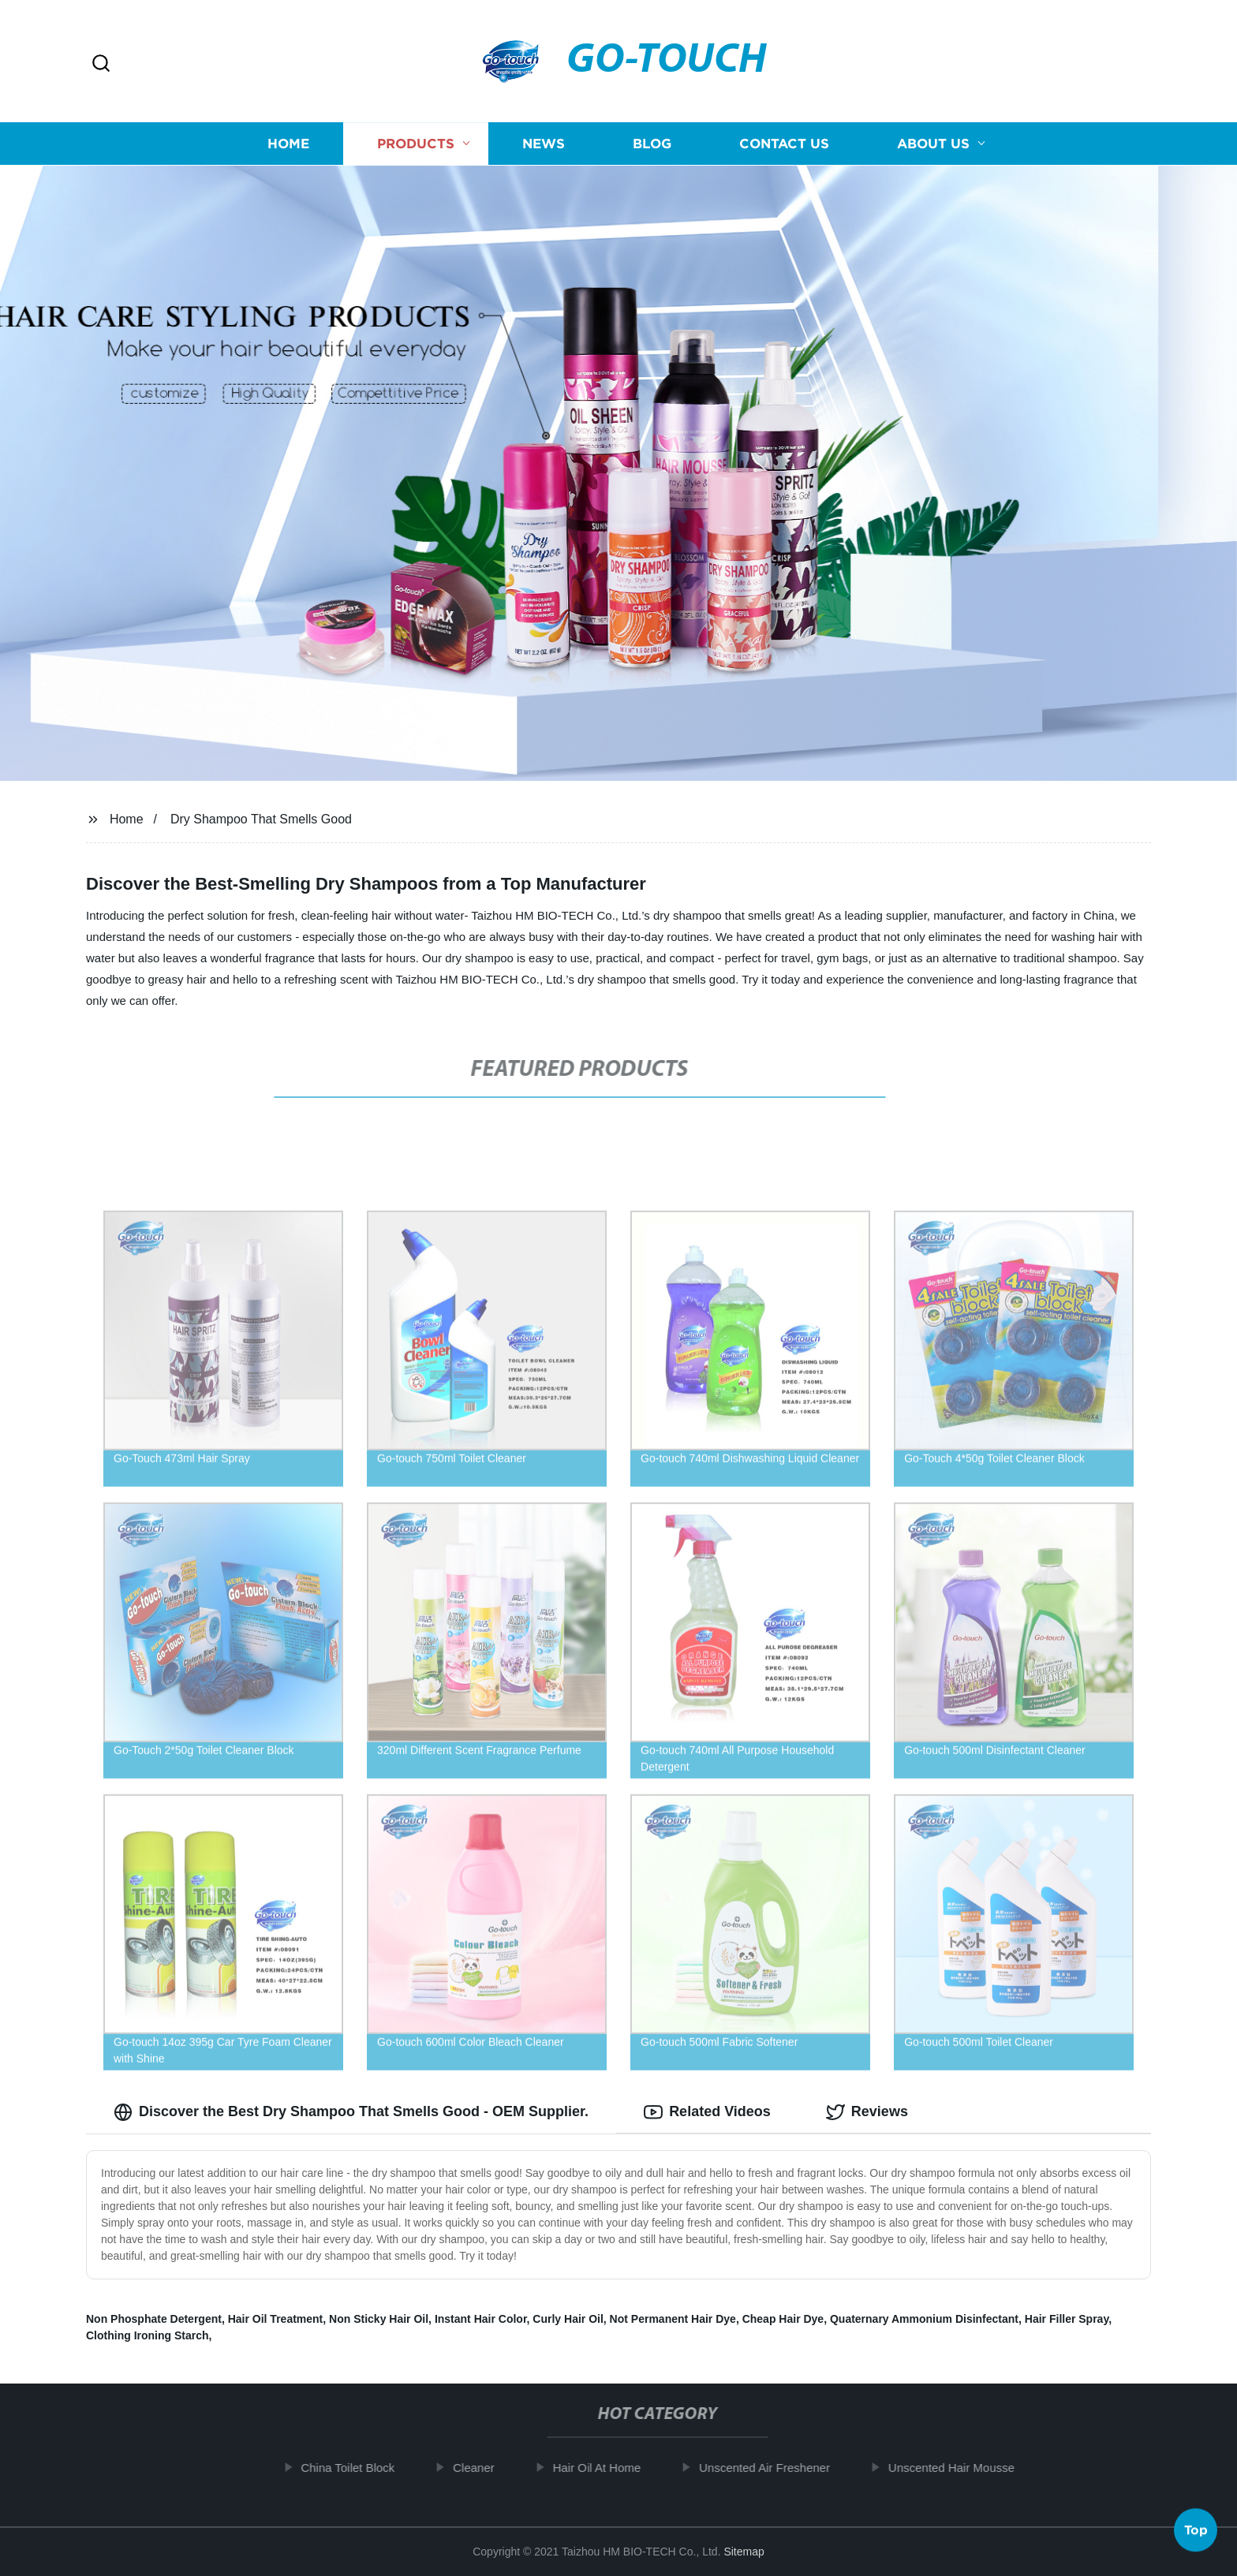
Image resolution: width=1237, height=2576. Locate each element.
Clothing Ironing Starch (147, 2335)
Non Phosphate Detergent (154, 2319)
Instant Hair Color (481, 2319)
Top (1196, 2533)
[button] (101, 64)
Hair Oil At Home (614, 2467)
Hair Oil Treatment (275, 2319)
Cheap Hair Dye (783, 2319)
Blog (652, 143)
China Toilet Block (365, 2467)
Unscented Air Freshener (781, 2467)
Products (415, 143)
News (543, 143)
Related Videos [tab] (707, 2112)
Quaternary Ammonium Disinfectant (924, 2319)
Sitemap (743, 2551)
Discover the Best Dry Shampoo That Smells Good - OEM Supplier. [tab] (351, 2112)
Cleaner (491, 2467)
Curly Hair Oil (568, 2319)
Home (288, 143)
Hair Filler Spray (1066, 2319)
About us (933, 143)
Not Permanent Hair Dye (673, 2319)
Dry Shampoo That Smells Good (261, 819)
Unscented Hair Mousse (968, 2467)
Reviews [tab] (867, 2112)
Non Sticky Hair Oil (378, 2319)
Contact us (784, 143)
